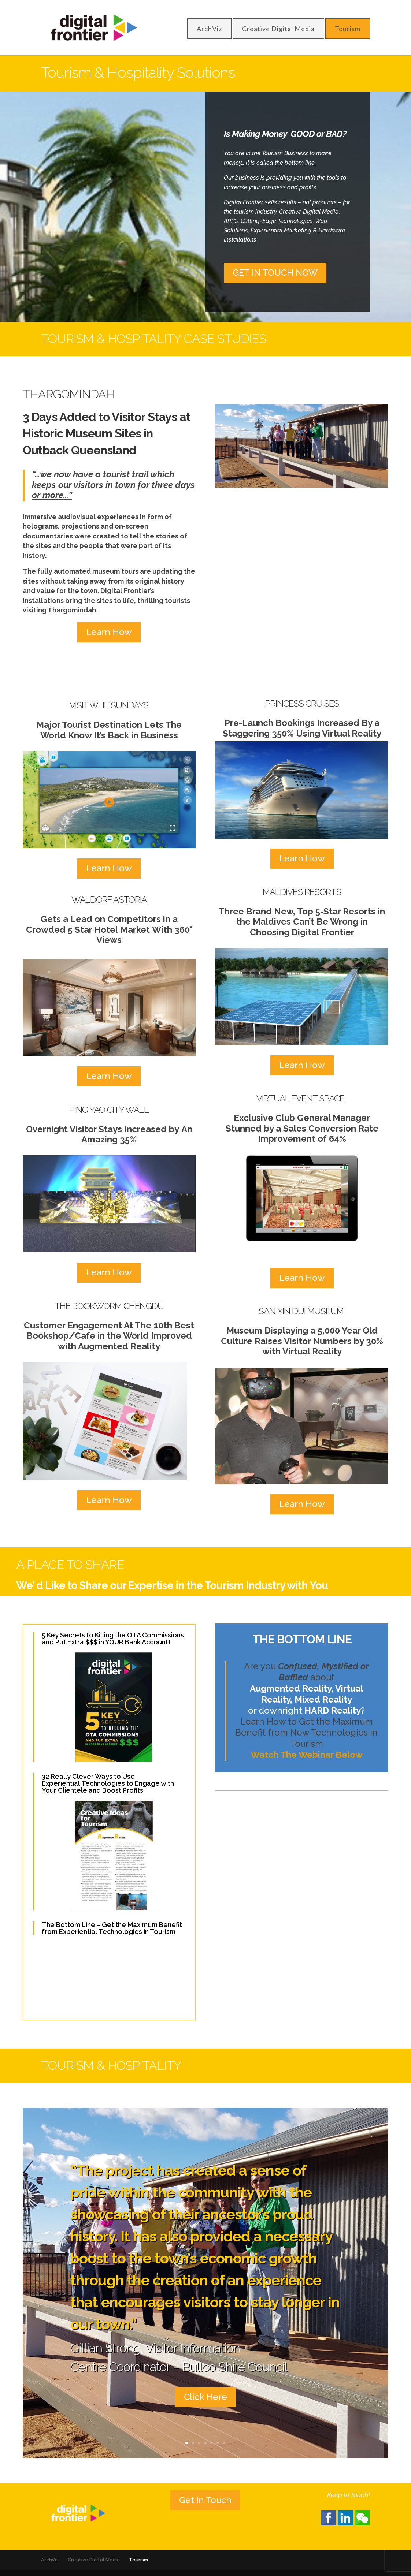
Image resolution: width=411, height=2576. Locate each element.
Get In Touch (205, 2500)
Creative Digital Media (278, 29)
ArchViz (209, 29)
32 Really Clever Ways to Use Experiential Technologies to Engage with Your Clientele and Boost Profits (108, 1783)
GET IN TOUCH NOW (275, 272)
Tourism (347, 29)
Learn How (109, 632)
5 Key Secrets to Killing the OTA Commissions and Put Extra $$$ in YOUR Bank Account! (113, 1638)
